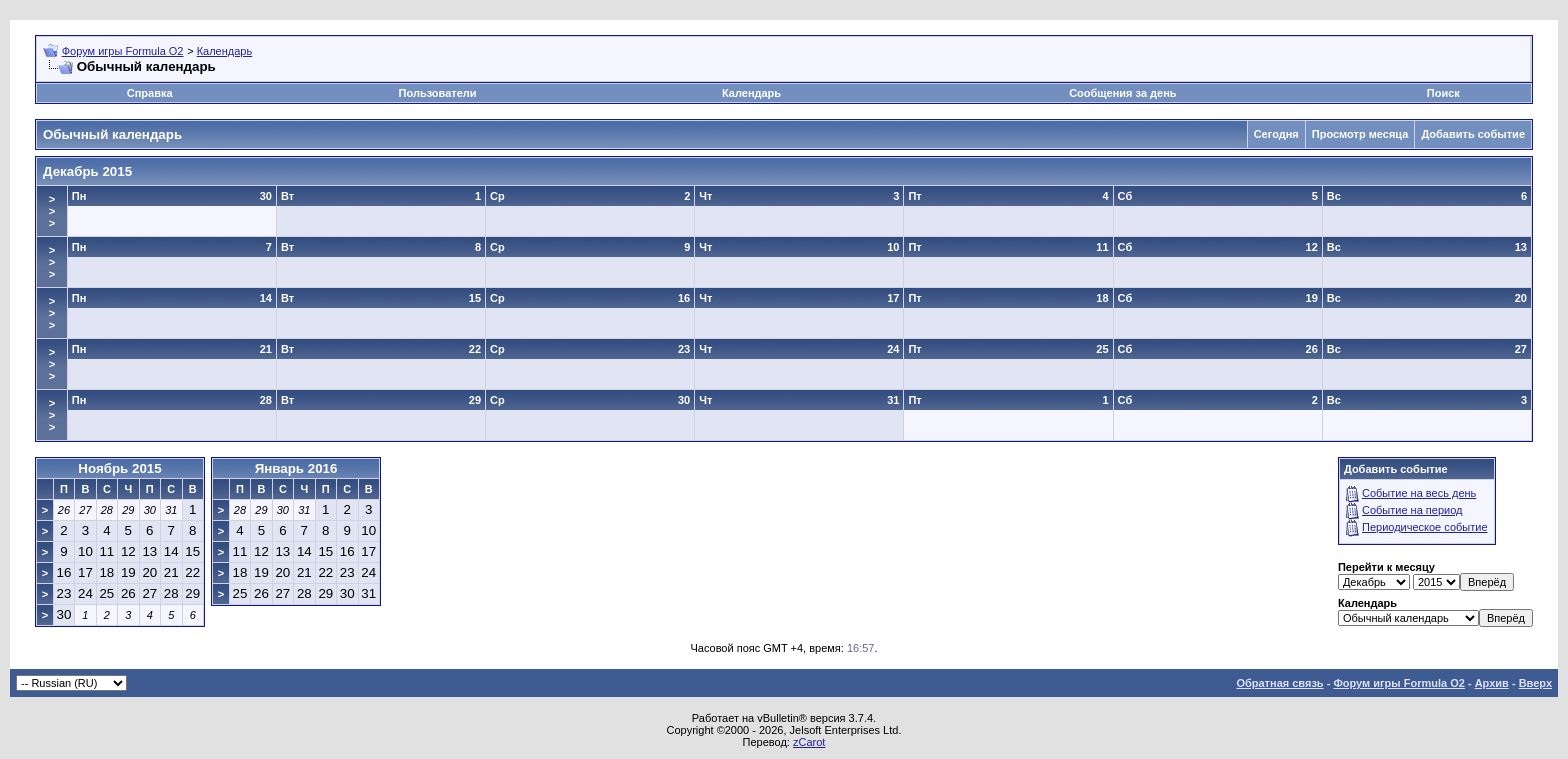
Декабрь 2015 (87, 171)
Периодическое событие (1425, 527)
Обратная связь (1279, 683)
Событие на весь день (1419, 493)
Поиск (1443, 93)
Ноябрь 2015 (119, 468)
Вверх (1535, 683)
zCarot (809, 742)
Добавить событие (1473, 134)
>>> (52, 211)
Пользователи (438, 93)
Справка (150, 93)
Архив (1492, 683)
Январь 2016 (296, 468)
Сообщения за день (1122, 93)
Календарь (225, 51)
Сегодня (1276, 134)
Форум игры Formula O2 (123, 51)
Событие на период (1412, 510)
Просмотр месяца (1360, 134)
